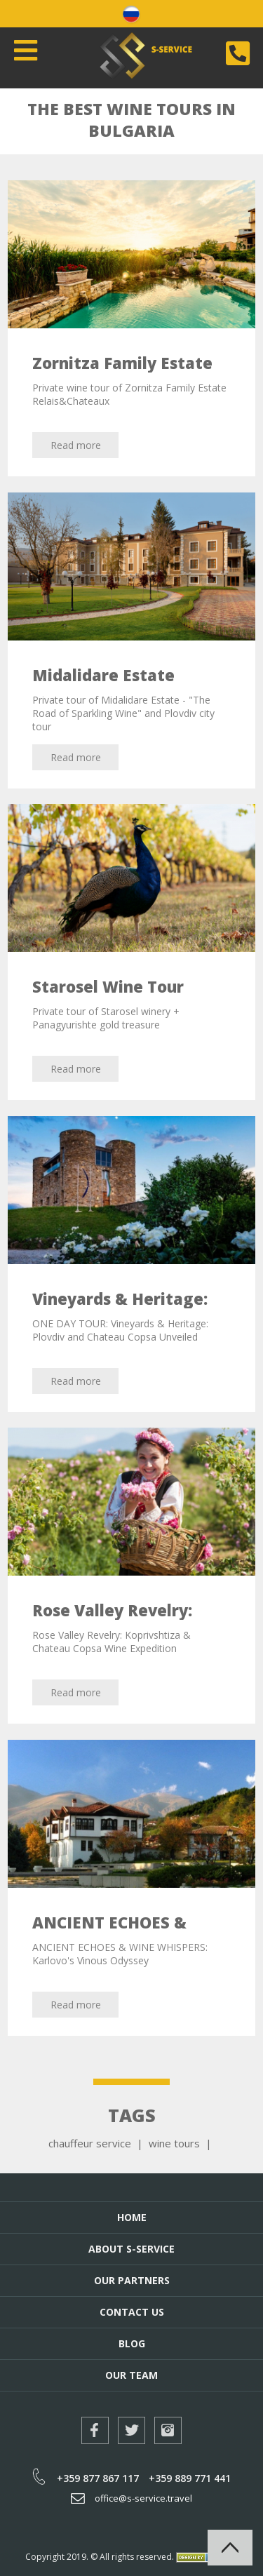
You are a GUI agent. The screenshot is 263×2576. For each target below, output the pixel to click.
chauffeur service (89, 2143)
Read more (75, 445)
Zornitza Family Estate (122, 362)
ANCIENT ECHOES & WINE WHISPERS (109, 1932)
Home (132, 2217)
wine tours (174, 2143)
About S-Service (131, 2248)
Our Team (131, 2375)
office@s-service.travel (131, 2498)
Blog (132, 2343)
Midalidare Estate (103, 674)
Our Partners (132, 2280)
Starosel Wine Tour (108, 986)
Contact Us (132, 2312)
